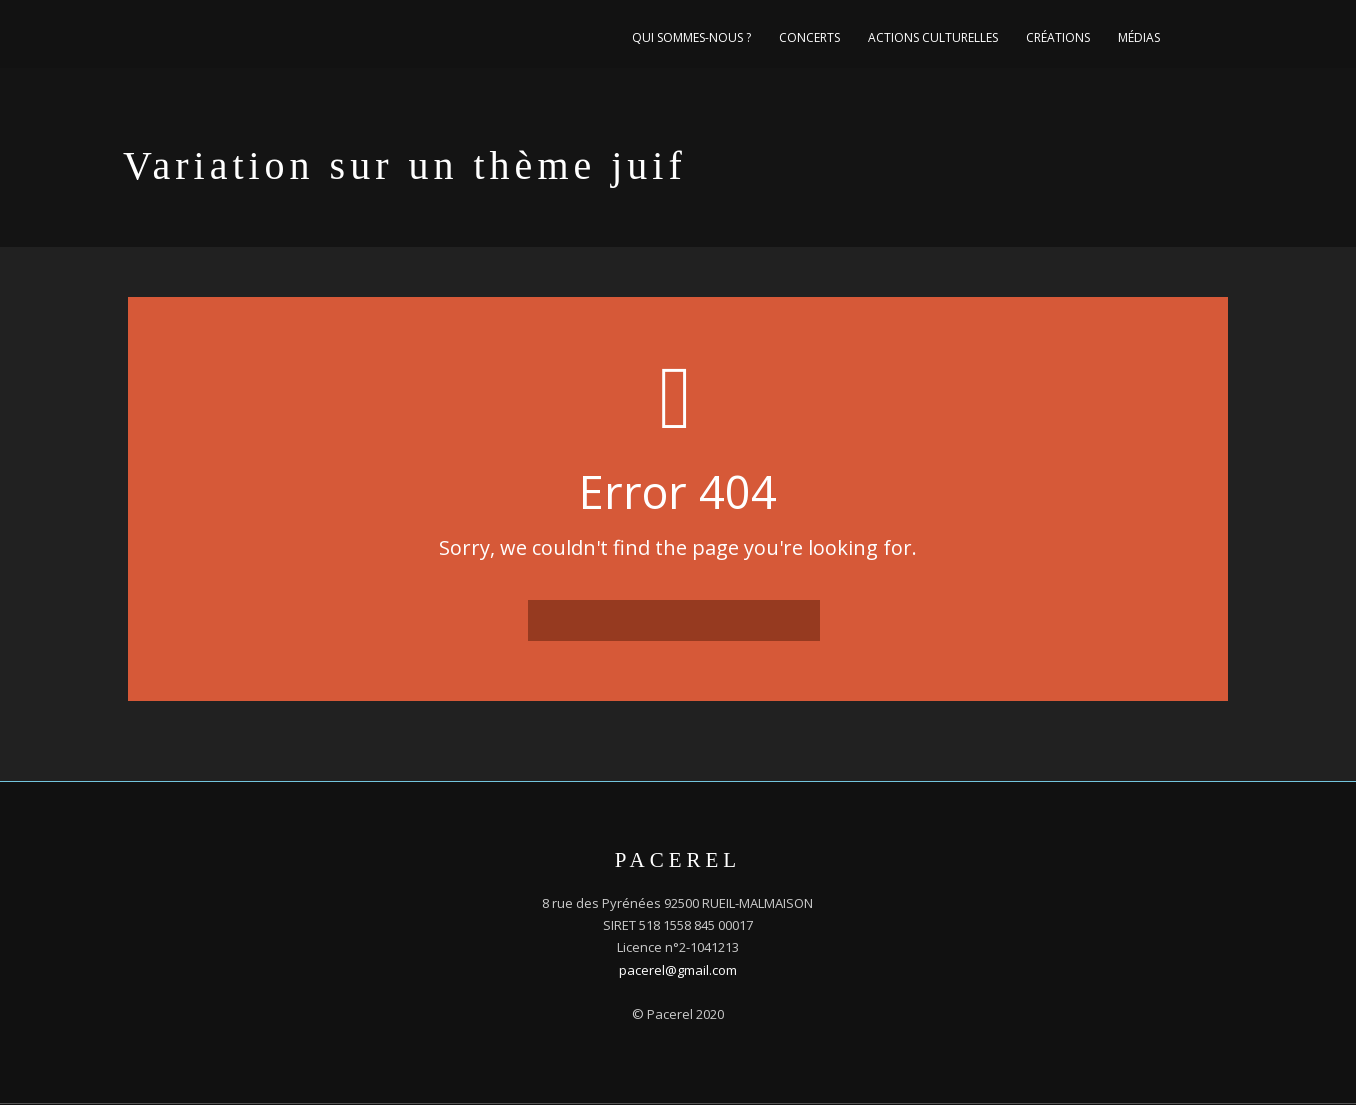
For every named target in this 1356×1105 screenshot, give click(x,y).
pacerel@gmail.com (678, 970)
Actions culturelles (933, 37)
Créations (1058, 37)
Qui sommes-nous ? (691, 37)
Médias (1139, 37)
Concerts (809, 37)
